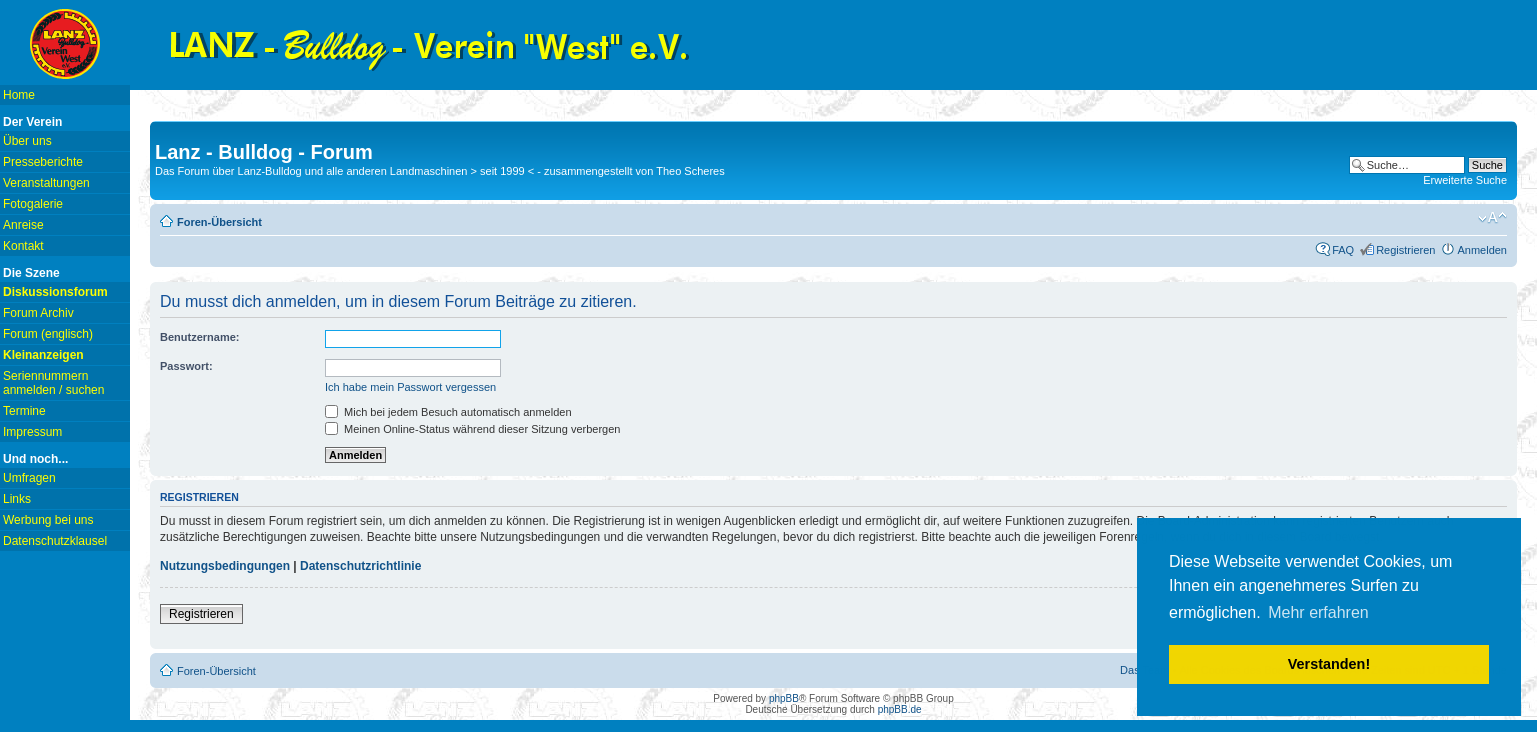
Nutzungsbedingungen (225, 566)
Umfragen (29, 478)
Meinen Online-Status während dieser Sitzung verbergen (472, 429)
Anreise (23, 225)
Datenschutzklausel (55, 541)
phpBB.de (900, 709)
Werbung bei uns (48, 520)
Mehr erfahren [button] (1318, 612)
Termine (24, 411)
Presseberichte (43, 162)
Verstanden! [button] (1329, 664)
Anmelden (1482, 250)
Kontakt (23, 246)
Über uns (27, 141)
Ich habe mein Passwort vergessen (410, 387)
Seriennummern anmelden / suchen (53, 383)
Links (17, 499)
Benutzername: (199, 337)
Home (19, 95)
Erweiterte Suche (1465, 180)
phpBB (784, 698)
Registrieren (1405, 250)
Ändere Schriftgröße (1492, 218)
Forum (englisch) (48, 334)
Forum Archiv (38, 313)
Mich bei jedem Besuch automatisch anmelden (448, 412)
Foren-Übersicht (219, 222)
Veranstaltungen (46, 183)
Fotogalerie (33, 204)
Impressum (32, 432)
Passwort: (186, 366)
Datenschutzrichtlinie (360, 566)
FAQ (1343, 250)
